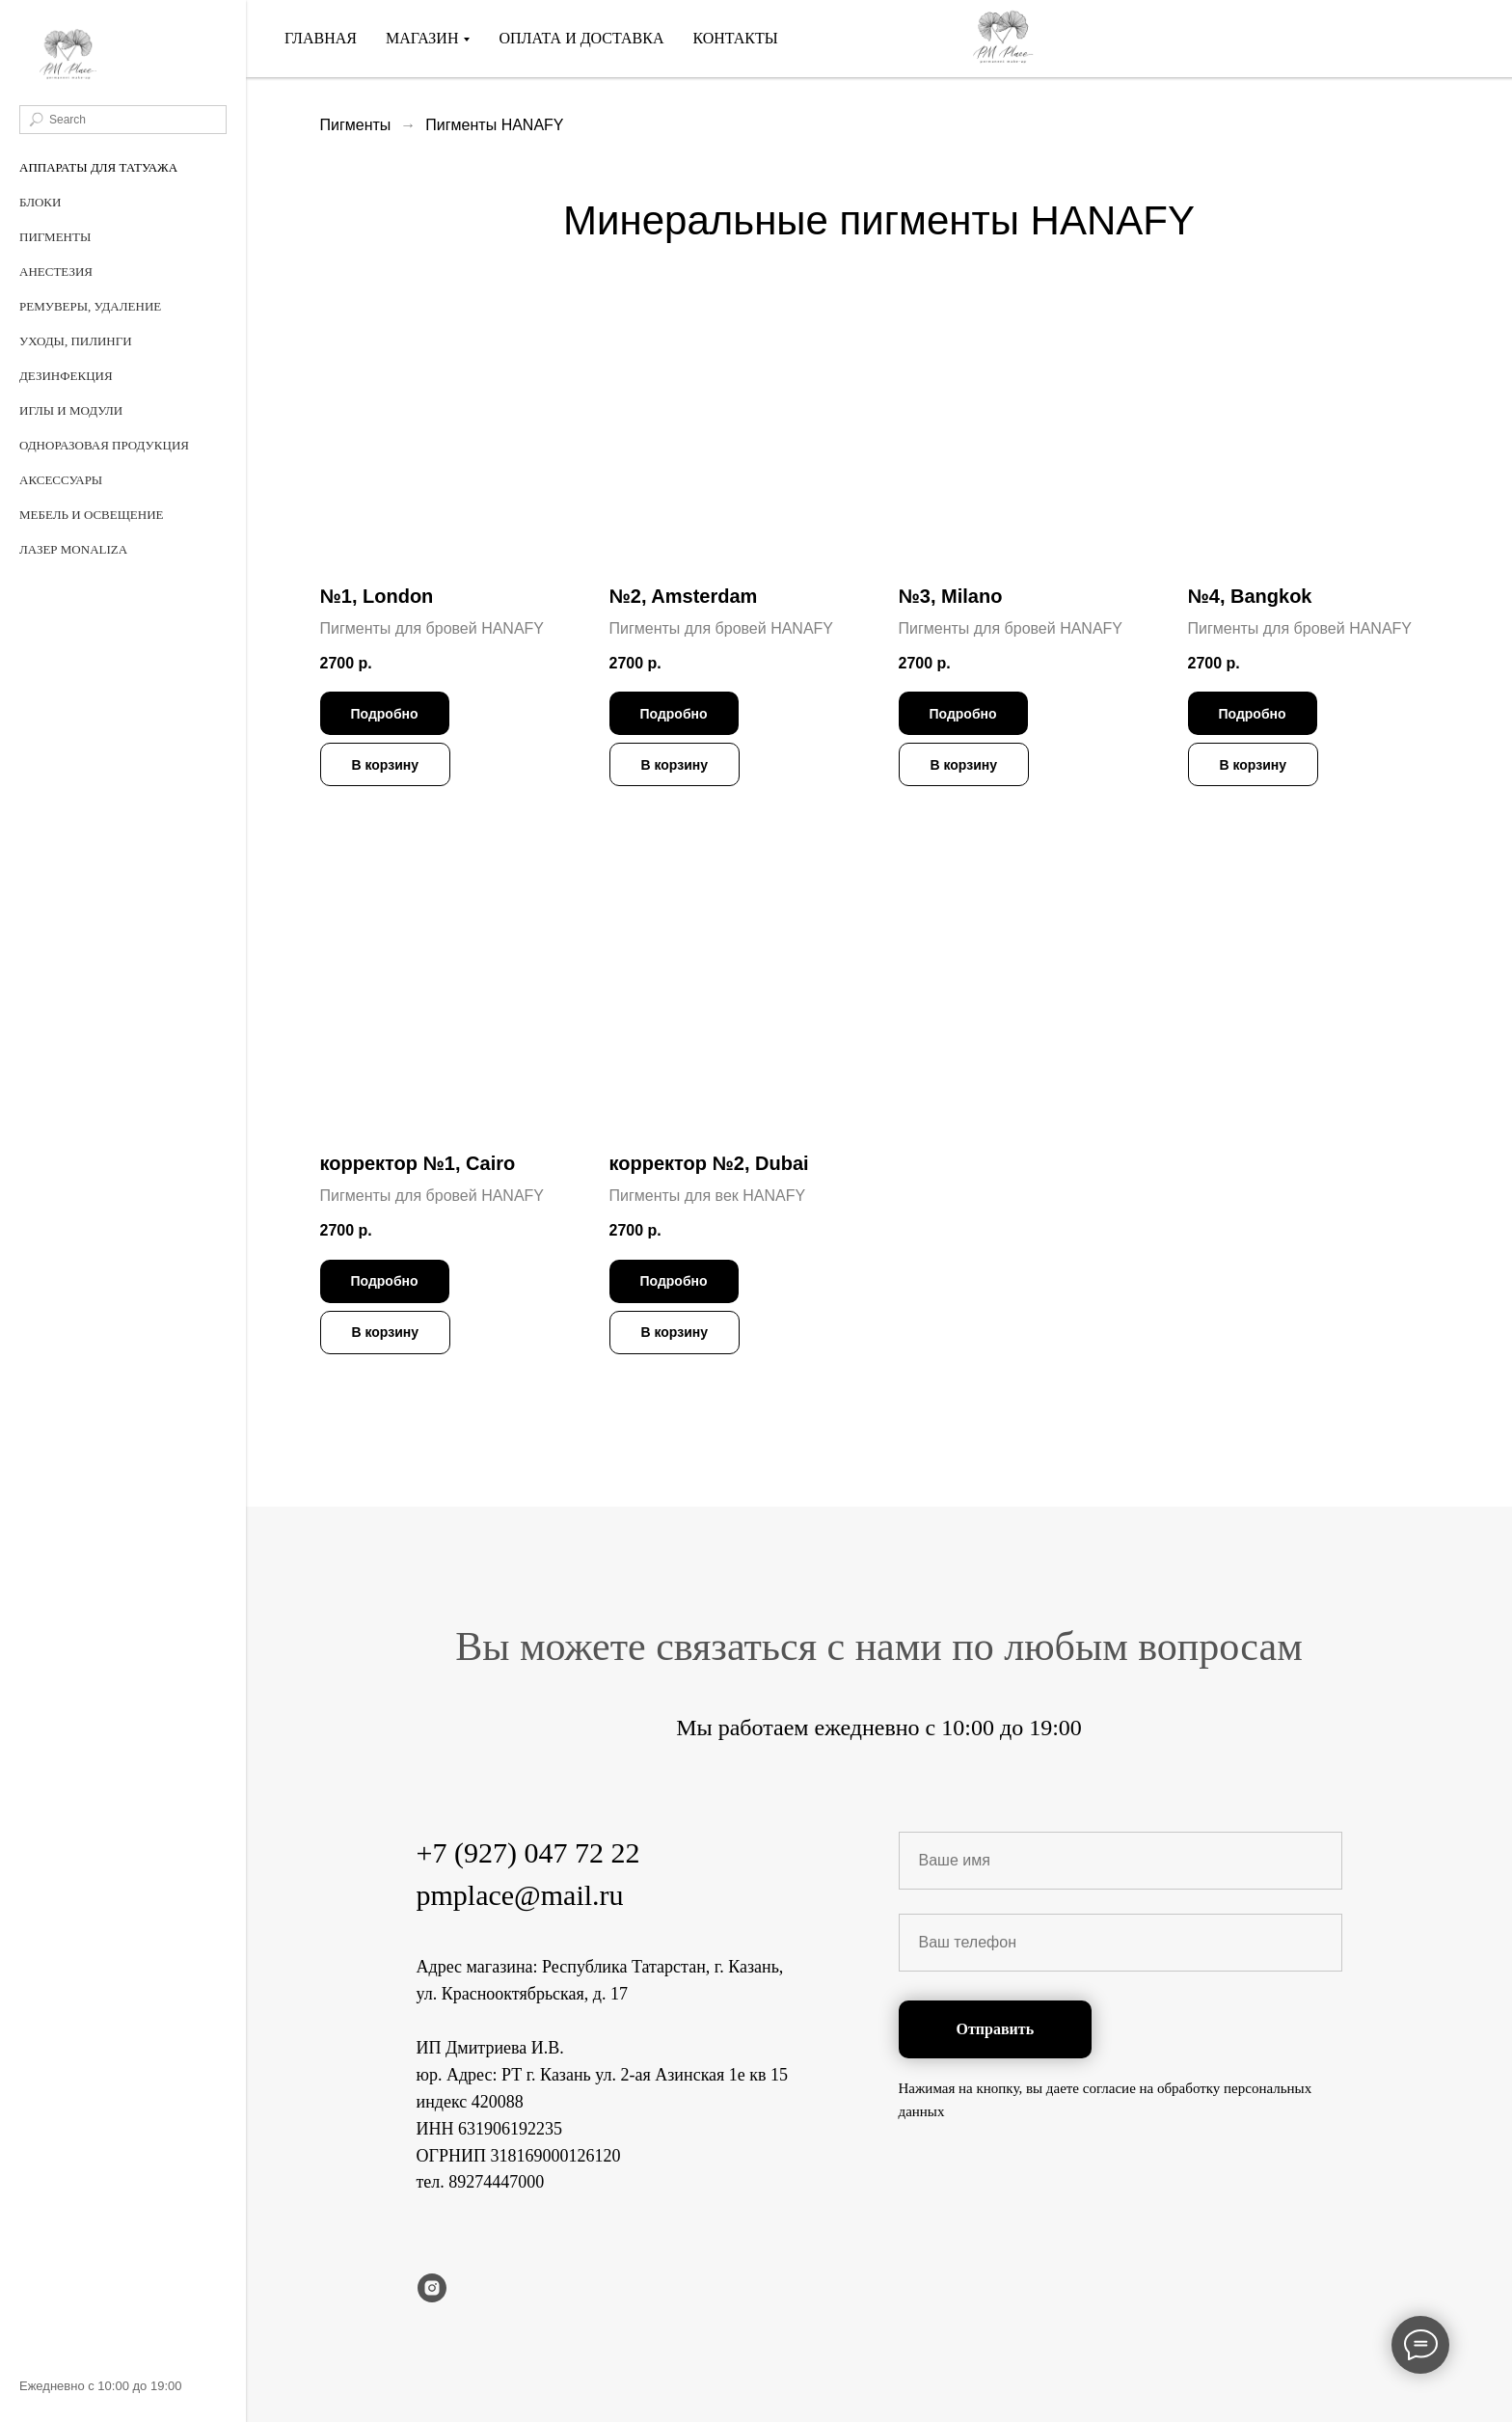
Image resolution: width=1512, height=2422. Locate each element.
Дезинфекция (66, 375)
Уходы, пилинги (75, 341)
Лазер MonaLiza (73, 549)
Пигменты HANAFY (494, 125)
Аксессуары (60, 480)
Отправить (996, 2029)
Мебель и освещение (91, 514)
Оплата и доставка (581, 38)
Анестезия (56, 271)
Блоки (40, 202)
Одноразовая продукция (104, 445)
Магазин (422, 38)
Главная (320, 38)
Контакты (734, 38)
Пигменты (55, 237)
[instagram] (432, 2287)
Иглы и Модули (70, 410)
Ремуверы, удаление (90, 306)
